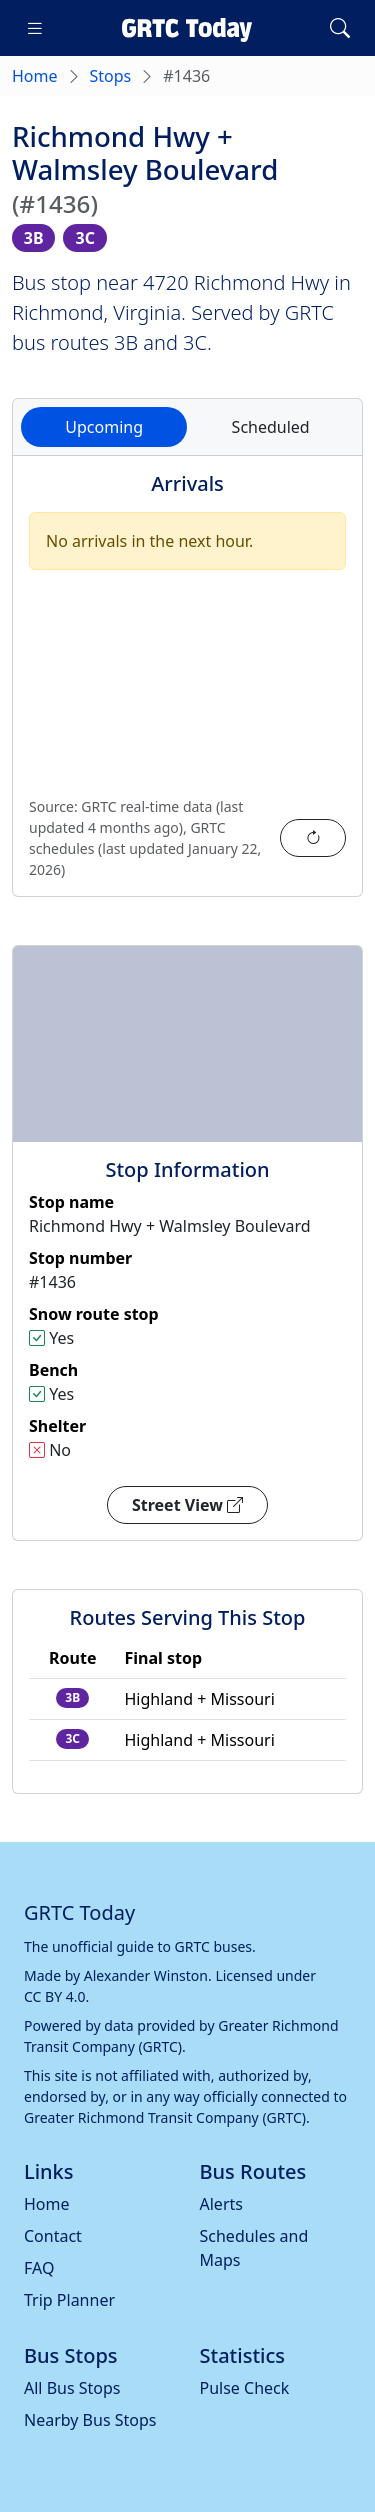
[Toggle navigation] (35, 28)
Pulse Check (245, 2388)
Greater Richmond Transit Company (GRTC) (165, 2117)
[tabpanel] (187, 688)
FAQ (39, 2268)
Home (35, 76)
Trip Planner (69, 2300)
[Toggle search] (340, 28)
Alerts (221, 2204)
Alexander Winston (146, 1975)
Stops (111, 76)
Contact (53, 2236)
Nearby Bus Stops (90, 2420)
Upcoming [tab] (104, 427)
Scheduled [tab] (271, 427)
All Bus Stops (72, 2388)
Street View (187, 1505)
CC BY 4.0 (55, 1996)
